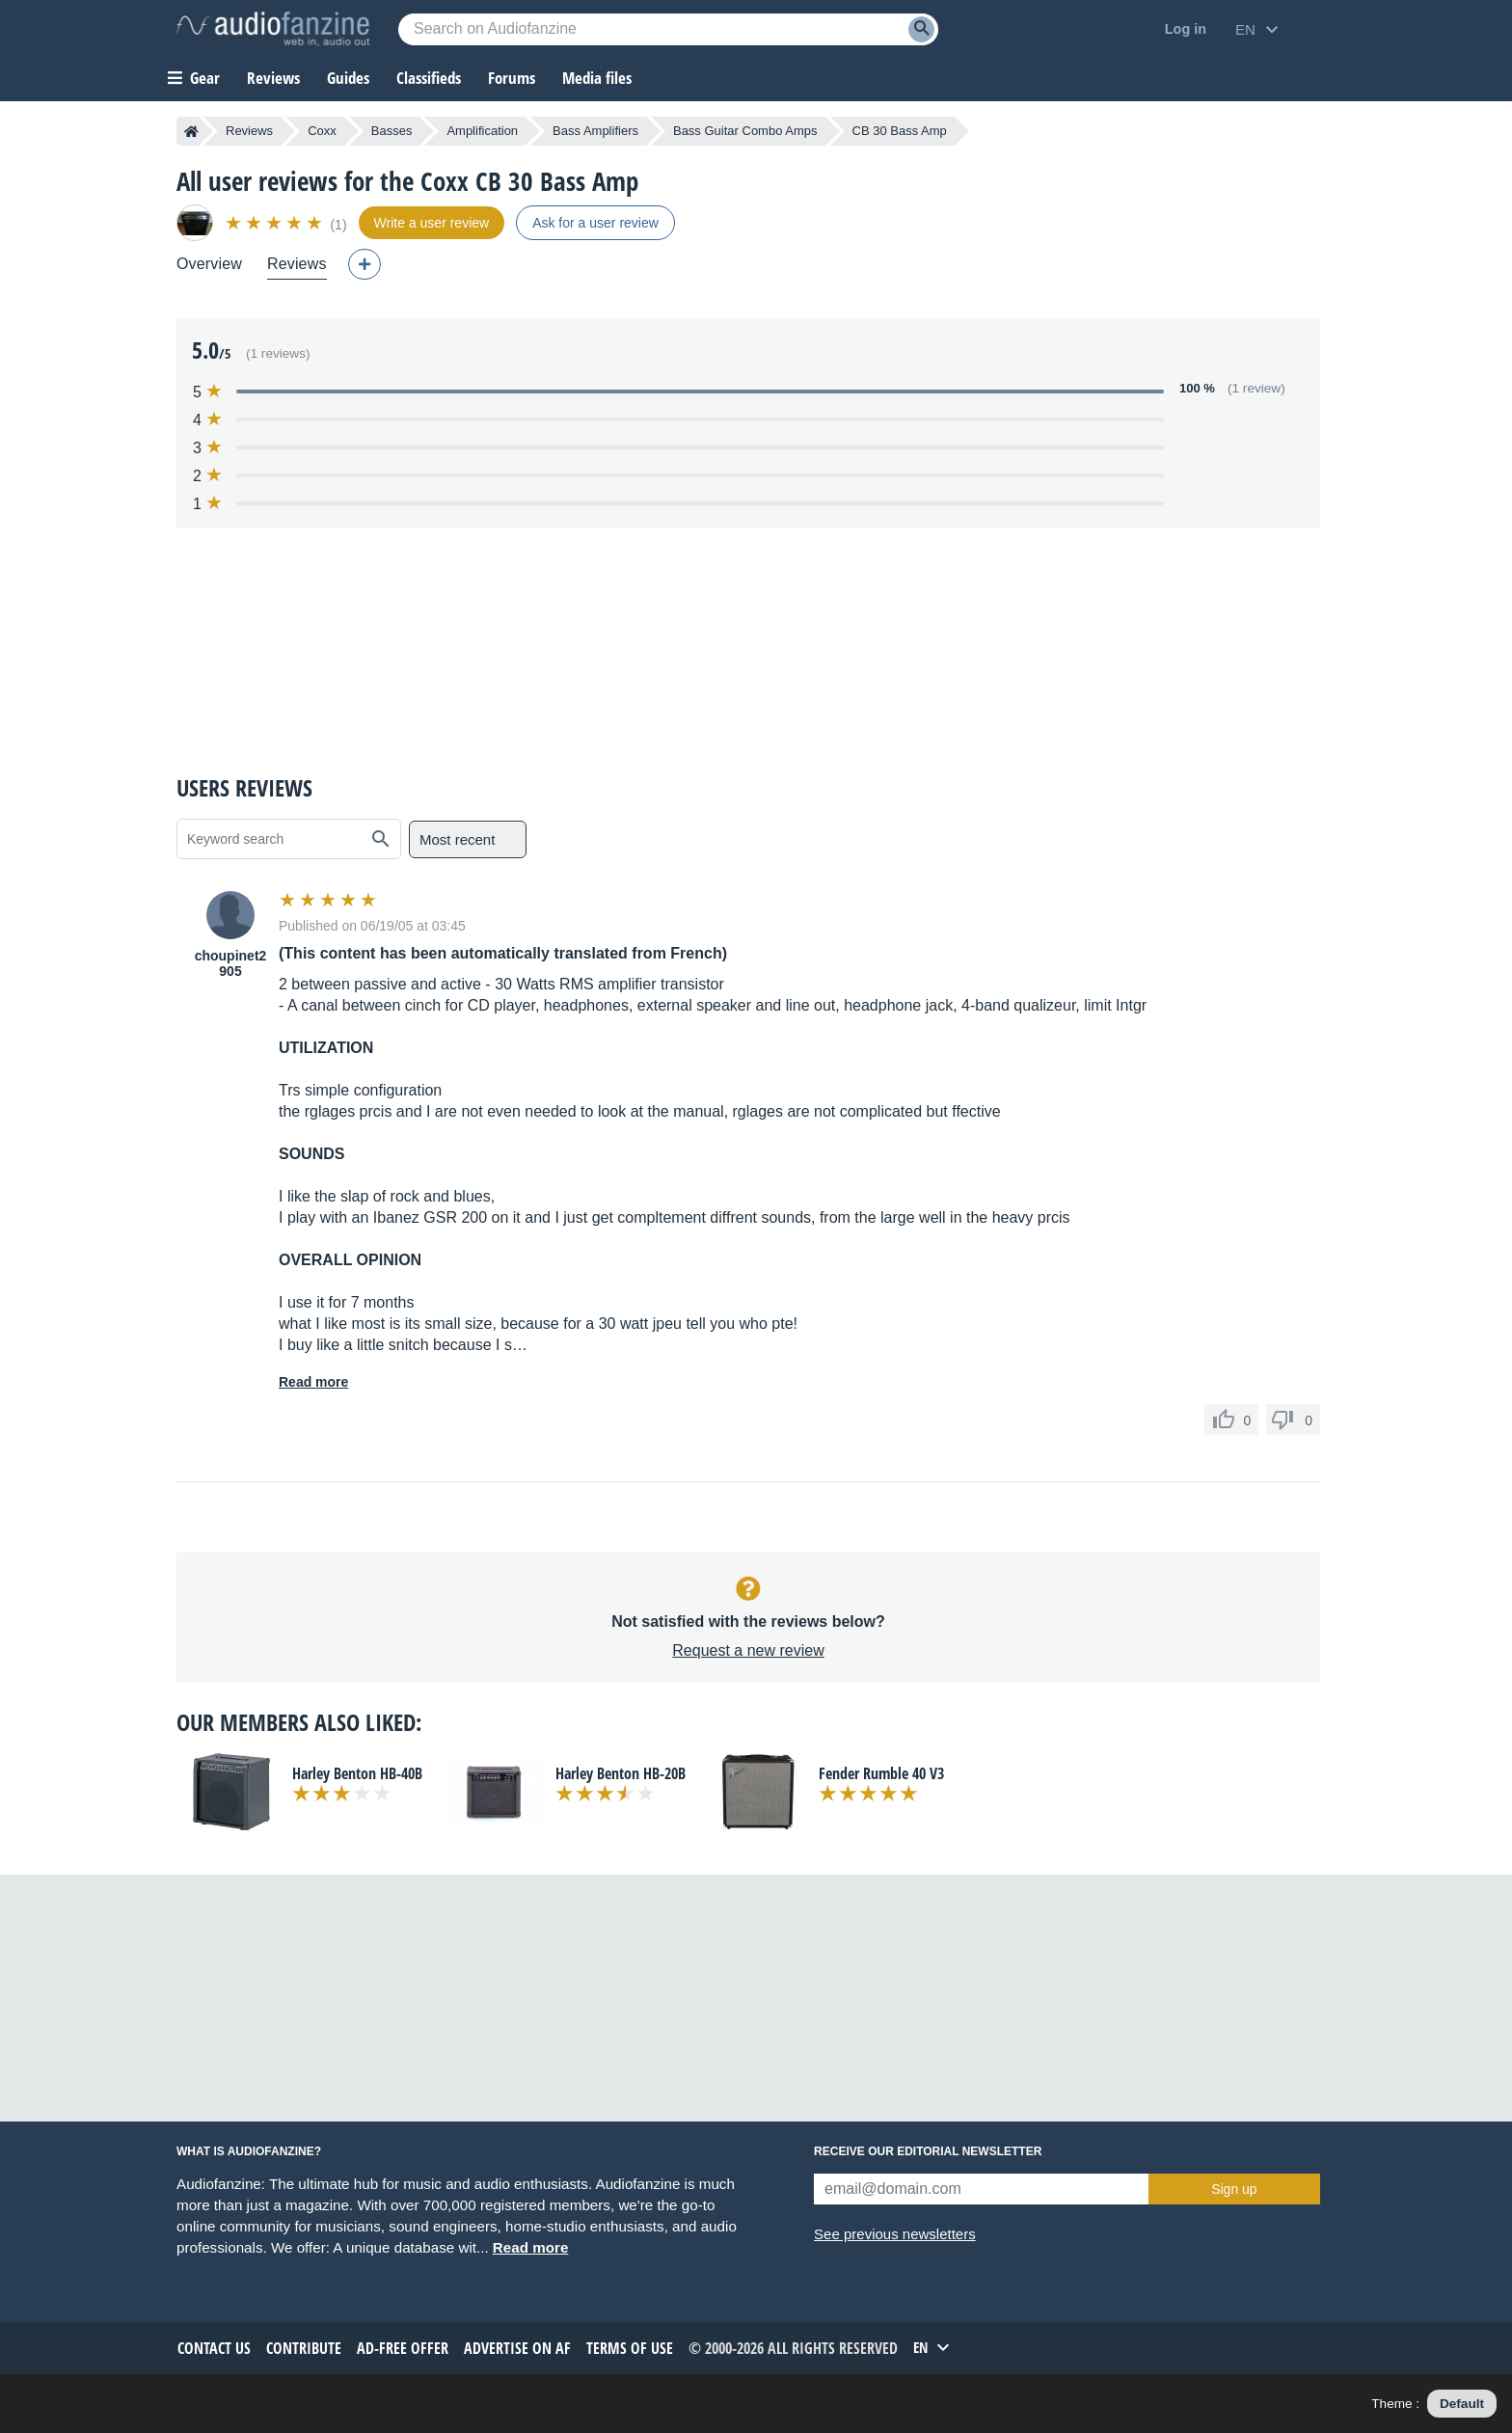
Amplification (482, 130)
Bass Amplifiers (595, 130)
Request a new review (748, 1650)
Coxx (322, 130)
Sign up (1233, 2189)
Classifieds (428, 78)
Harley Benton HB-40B (357, 1773)
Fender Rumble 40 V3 (881, 1773)
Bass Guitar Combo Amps (745, 130)
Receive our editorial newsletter (927, 2151)
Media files (597, 78)
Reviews (273, 78)
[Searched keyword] (668, 29)
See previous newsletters (895, 2234)
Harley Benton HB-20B (620, 1773)
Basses (392, 130)
